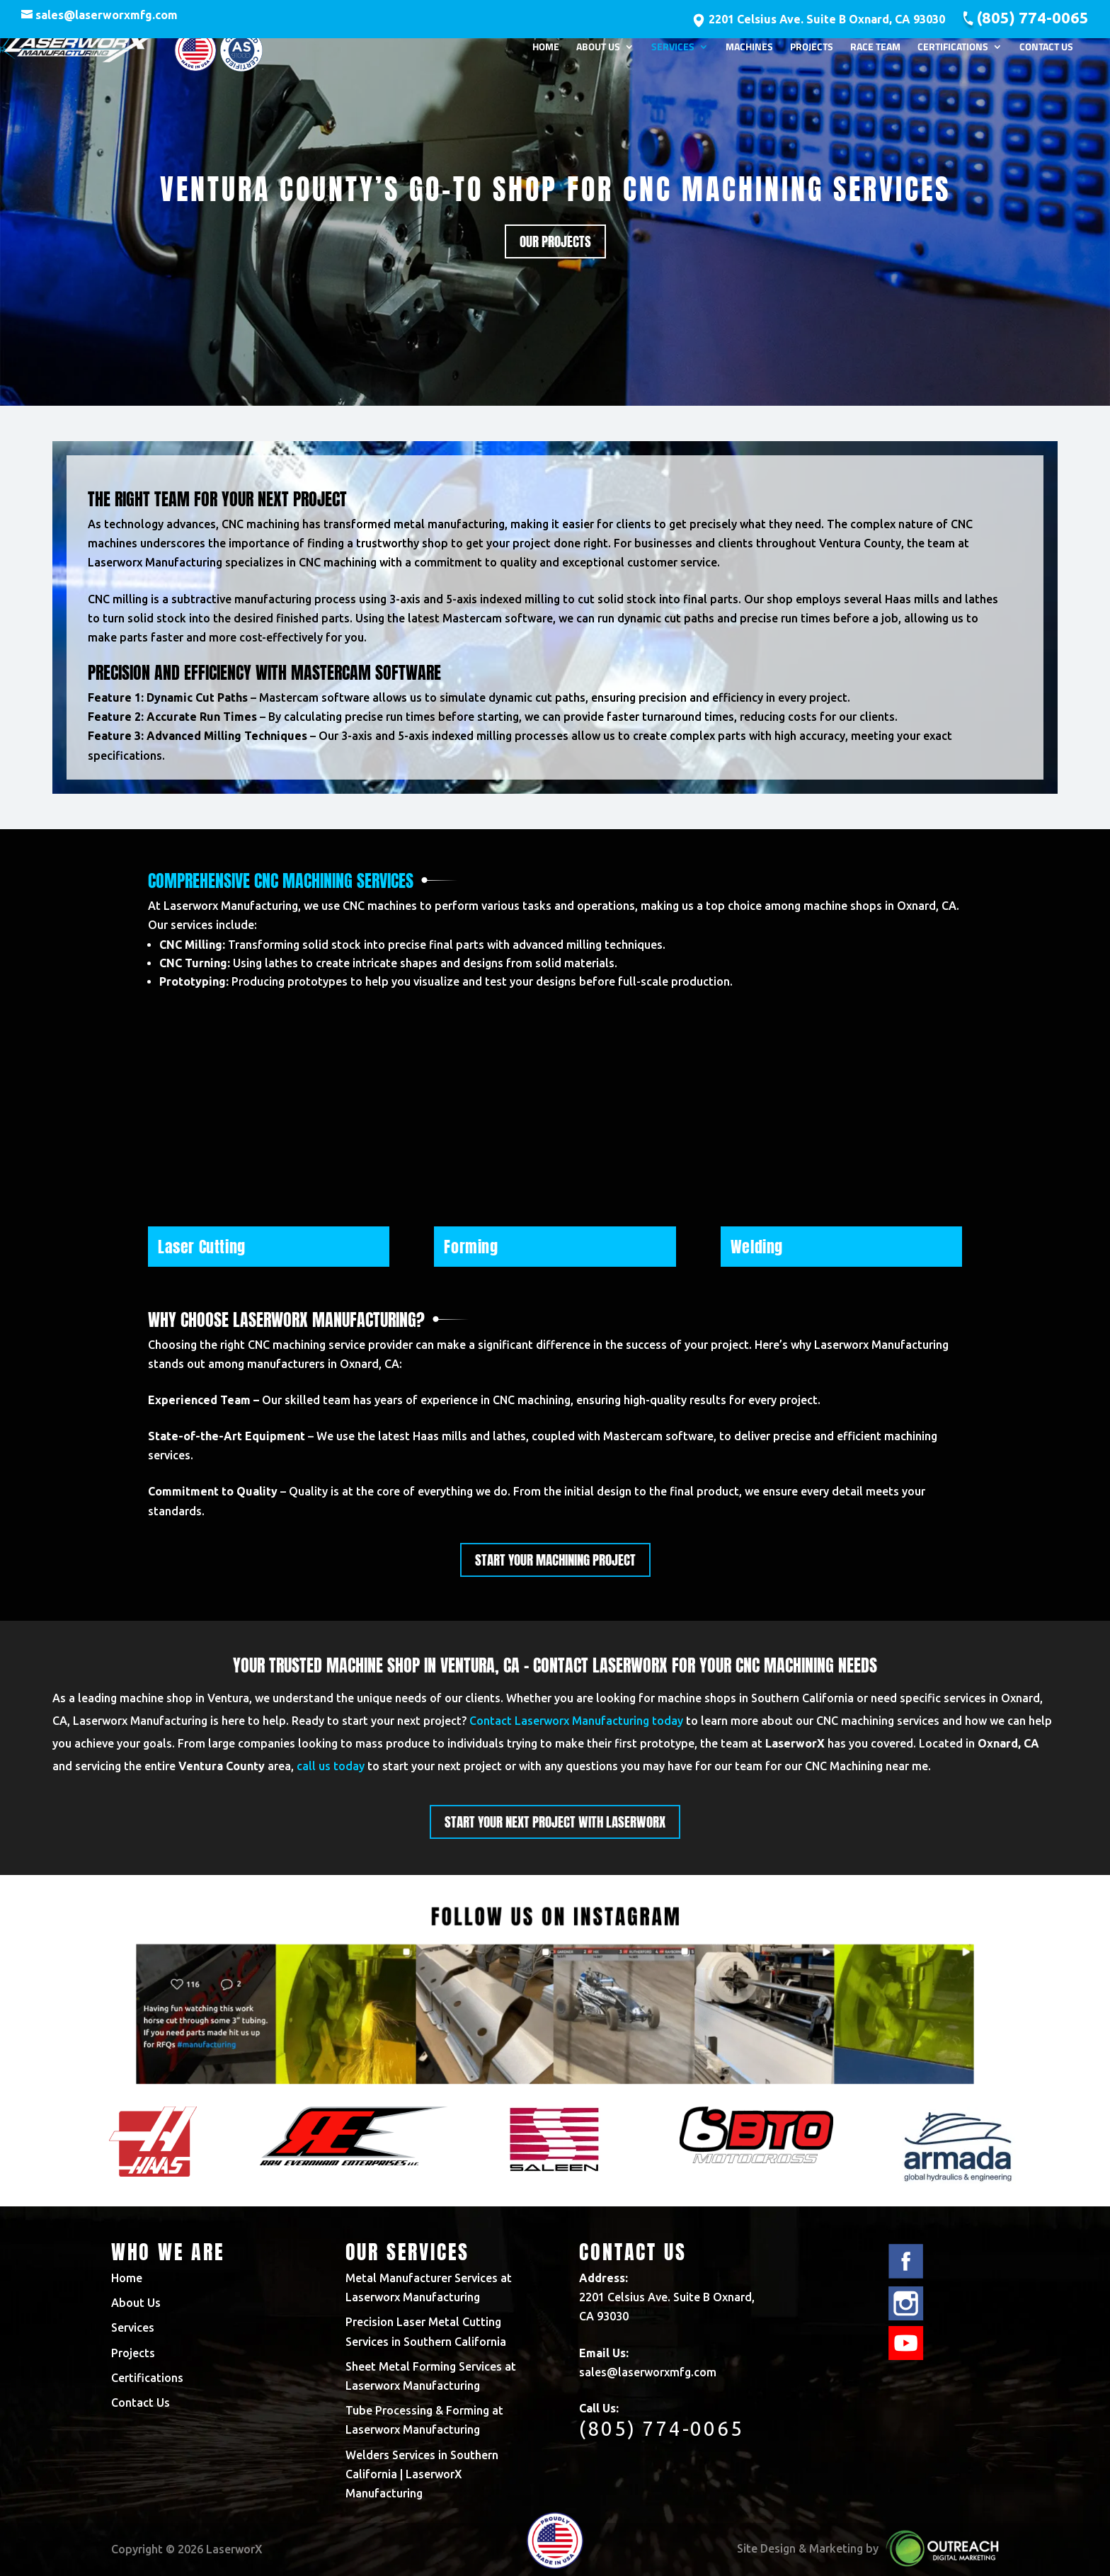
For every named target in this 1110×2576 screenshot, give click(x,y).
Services (672, 51)
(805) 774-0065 (1032, 17)
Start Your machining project (555, 1560)
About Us (598, 51)
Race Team (875, 51)
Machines (749, 51)
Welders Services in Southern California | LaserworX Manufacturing (421, 2474)
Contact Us (1046, 51)
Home (545, 51)
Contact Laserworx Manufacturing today (576, 1720)
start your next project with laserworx (555, 1822)
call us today (331, 1766)
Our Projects (555, 241)
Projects (811, 51)
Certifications (952, 51)
